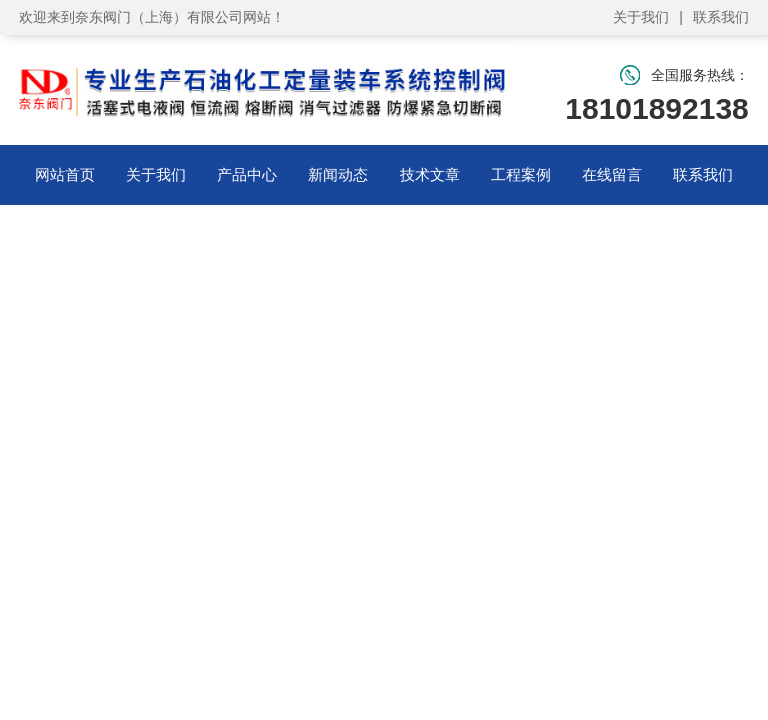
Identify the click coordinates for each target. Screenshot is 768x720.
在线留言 (612, 174)
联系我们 (721, 17)
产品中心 (247, 174)
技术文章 (430, 174)
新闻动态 (338, 174)
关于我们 (641, 17)
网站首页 (65, 174)
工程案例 (521, 174)
